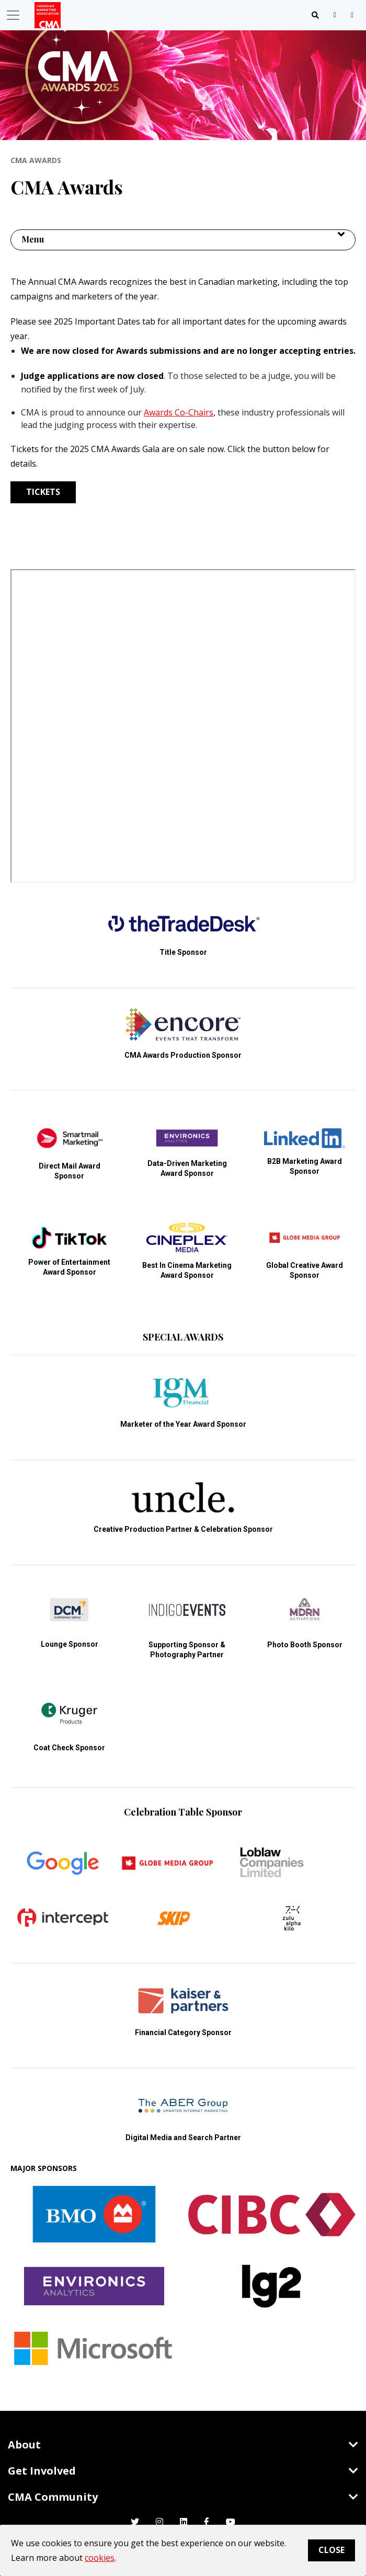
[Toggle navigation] (315, 15)
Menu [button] (32, 239)
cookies (100, 2557)
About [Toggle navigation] (183, 2445)
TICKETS (43, 492)
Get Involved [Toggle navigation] (183, 2471)
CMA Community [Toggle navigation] (183, 2497)
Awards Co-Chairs (178, 412)
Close (331, 2550)
